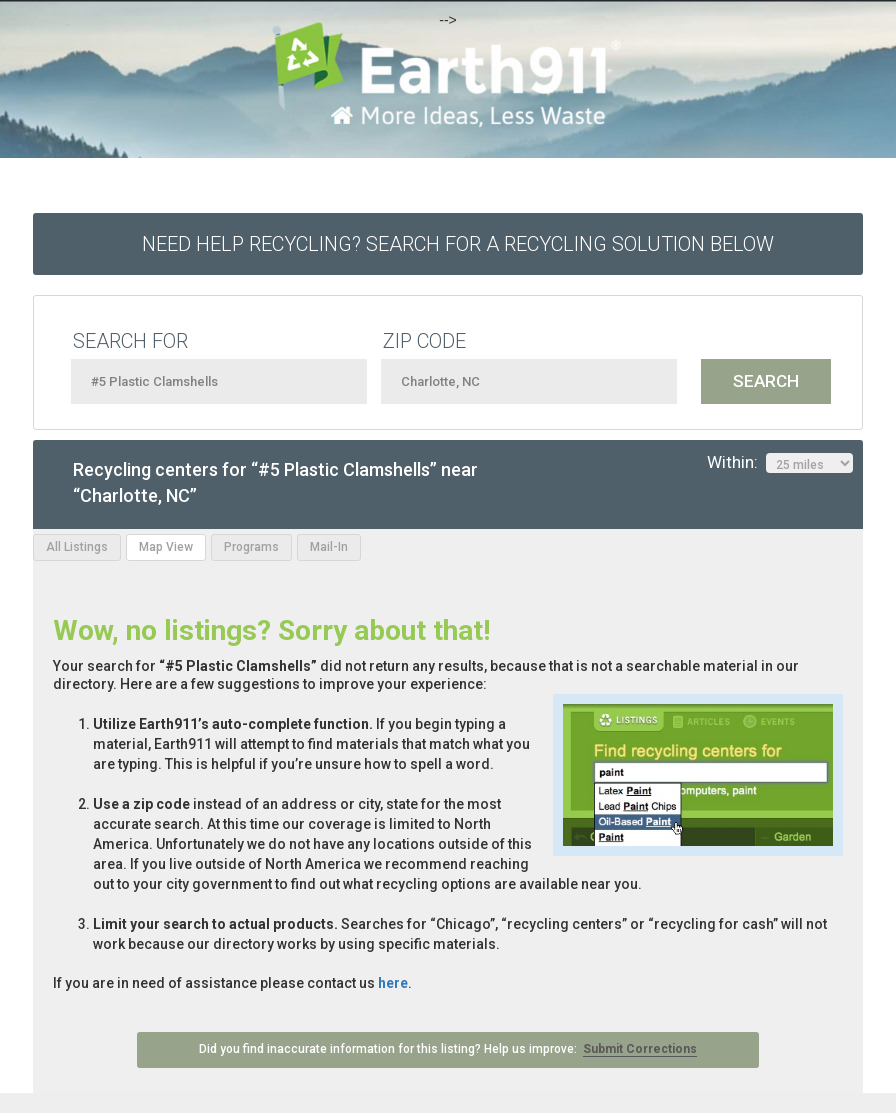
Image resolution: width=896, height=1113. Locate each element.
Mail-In (329, 547)
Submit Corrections (640, 1049)
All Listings (77, 547)
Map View (166, 547)
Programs (251, 547)
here (393, 983)
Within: (780, 463)
